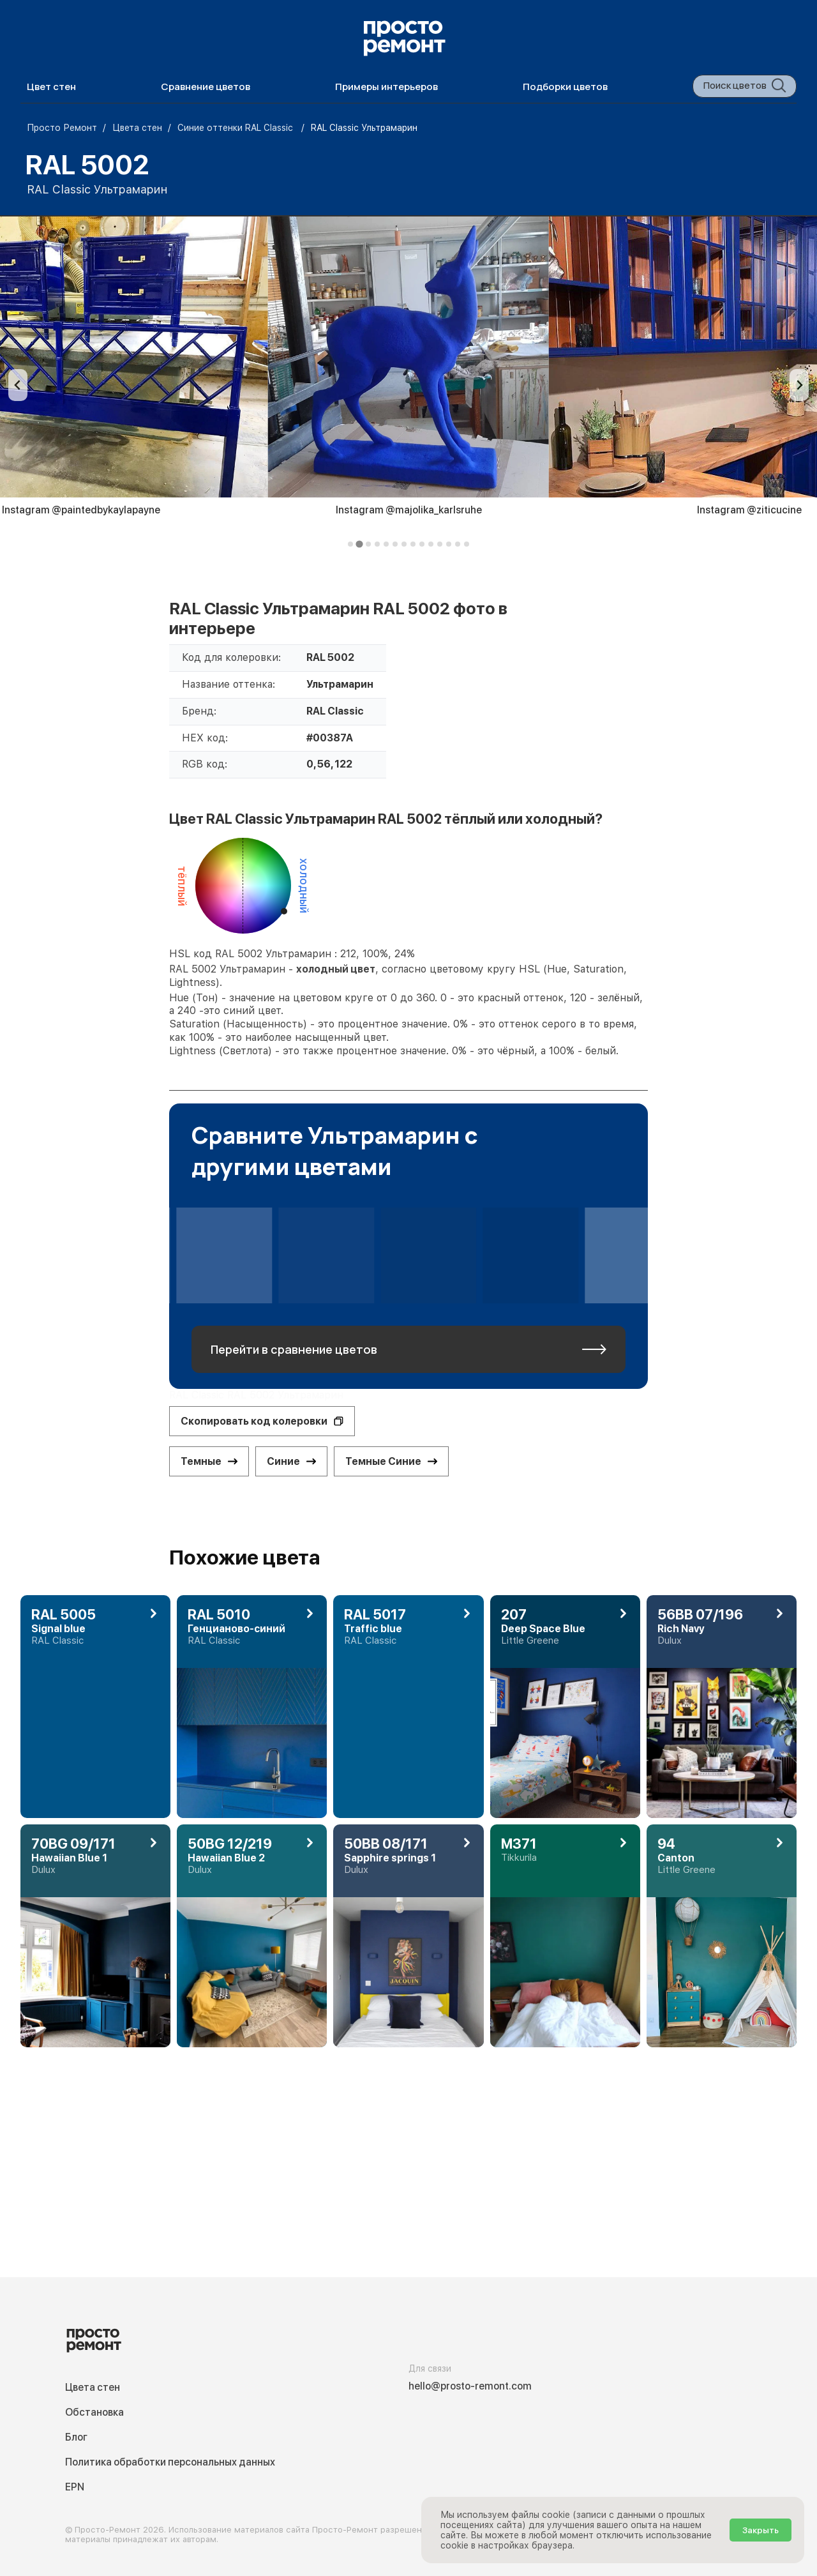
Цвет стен (51, 86)
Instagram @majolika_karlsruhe (409, 510)
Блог (76, 2437)
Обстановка (94, 2412)
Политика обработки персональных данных (170, 2462)
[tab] (350, 544)
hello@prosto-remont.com (470, 2386)
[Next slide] (799, 385)
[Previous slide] (17, 385)
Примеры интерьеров (386, 86)
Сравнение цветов (205, 86)
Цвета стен (92, 2387)
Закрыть (760, 2530)
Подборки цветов (565, 86)
